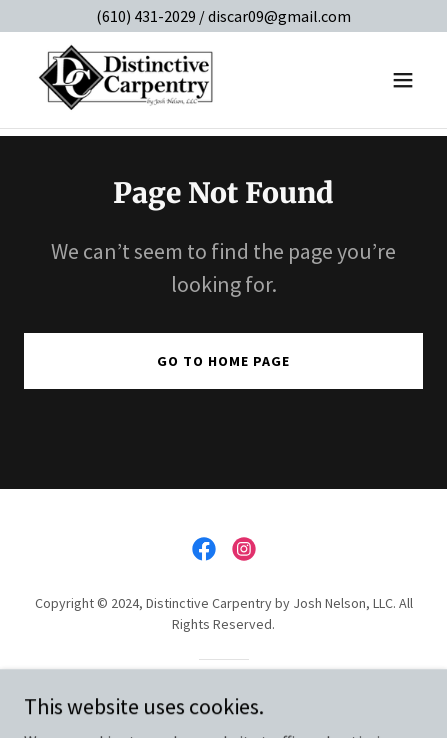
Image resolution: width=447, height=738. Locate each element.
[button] (403, 80)
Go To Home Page (223, 361)
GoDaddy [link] (261, 694)
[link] (127, 80)
